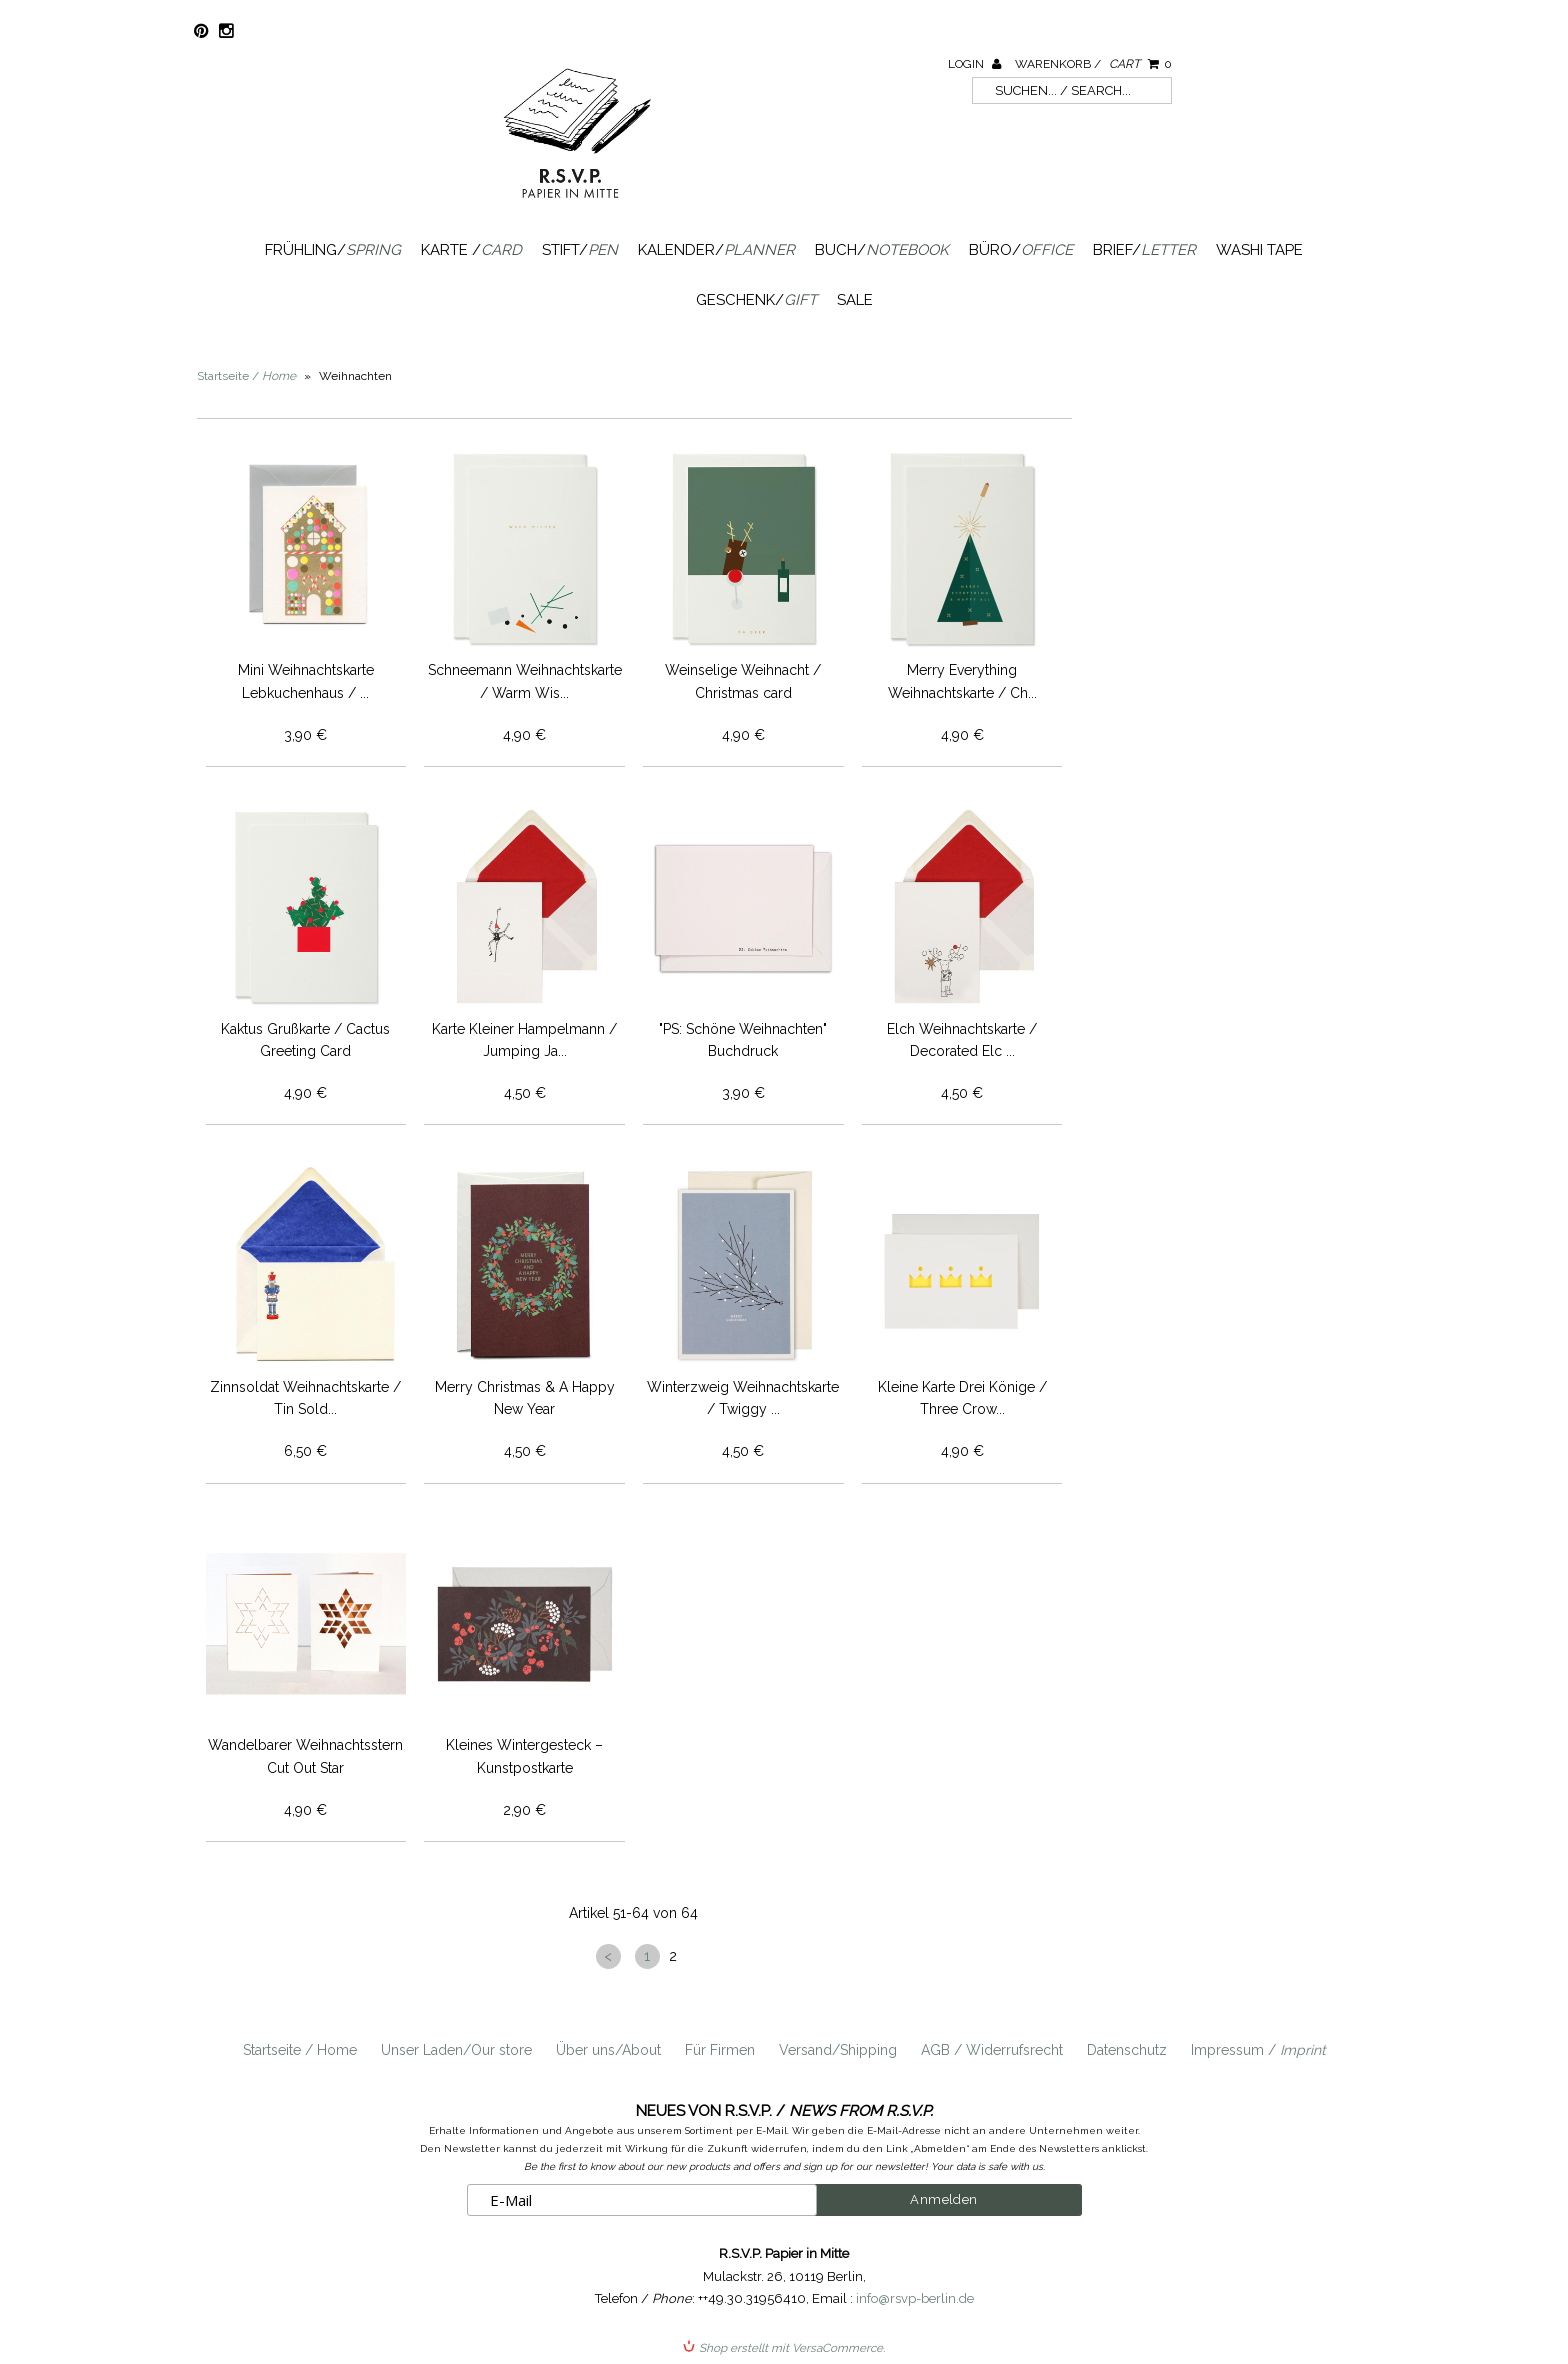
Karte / (471, 250)
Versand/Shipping (838, 2050)
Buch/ (882, 250)
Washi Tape (1259, 250)
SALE (855, 300)
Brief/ (1144, 250)
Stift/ (580, 250)
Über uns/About (608, 2050)
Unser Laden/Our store (456, 2050)
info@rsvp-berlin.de (915, 2298)
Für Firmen (720, 2050)
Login (974, 64)
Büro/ (1021, 250)
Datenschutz (1127, 2050)
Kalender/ (716, 250)
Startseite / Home (300, 2050)
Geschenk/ (756, 300)
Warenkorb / (1093, 64)
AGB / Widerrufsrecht (992, 2050)
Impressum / (1258, 2050)
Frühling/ (333, 250)
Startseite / (246, 376)
